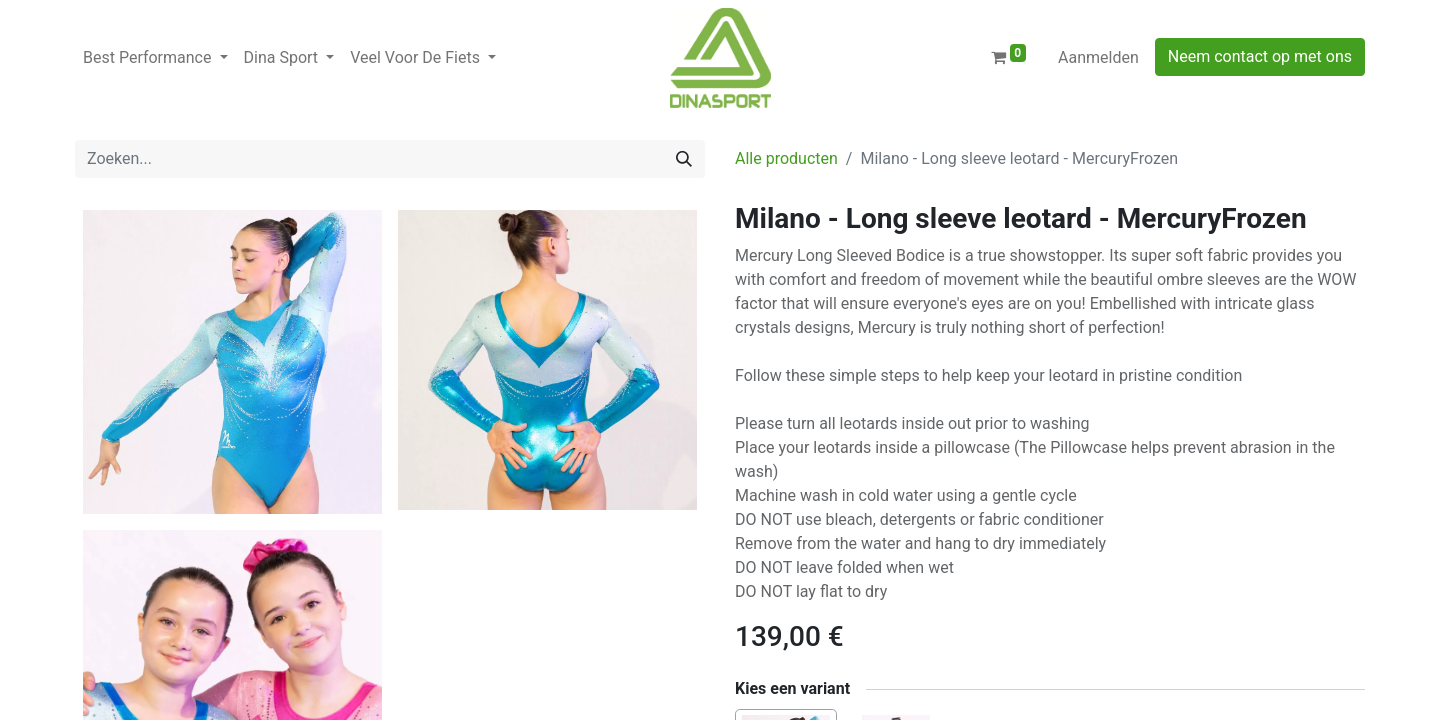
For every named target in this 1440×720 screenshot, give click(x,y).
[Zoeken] (684, 159)
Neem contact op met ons (1260, 56)
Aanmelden (1098, 57)
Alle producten (786, 158)
